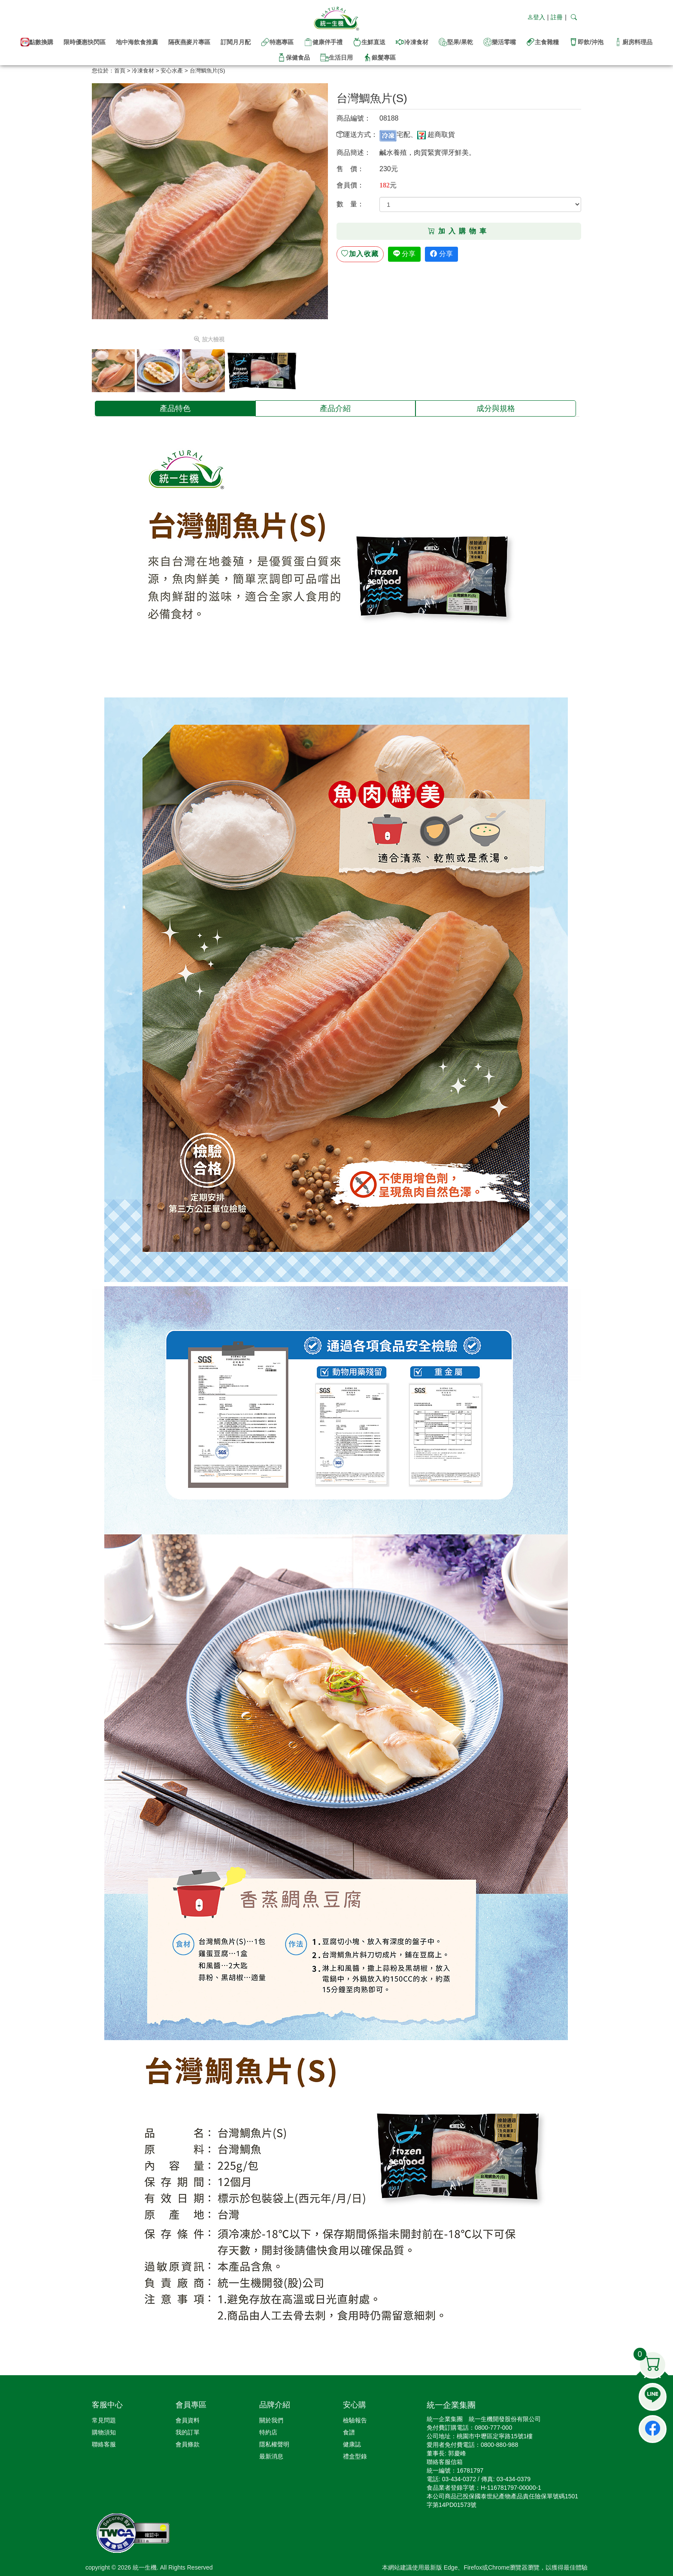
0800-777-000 (493, 2427)
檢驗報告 (355, 2420)
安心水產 (172, 70)
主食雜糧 (542, 42)
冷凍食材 (412, 42)
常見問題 (104, 2420)
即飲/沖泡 (586, 42)
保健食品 (293, 57)
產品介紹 (335, 408)
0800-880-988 (499, 2444)
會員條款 (188, 2444)
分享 (404, 253)
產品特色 (175, 408)
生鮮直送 (369, 42)
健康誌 (352, 2444)
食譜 (349, 2432)
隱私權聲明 (274, 2444)
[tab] (175, 408)
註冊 (557, 17)
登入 (536, 17)
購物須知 (104, 2432)
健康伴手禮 (323, 42)
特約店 (268, 2432)
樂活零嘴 (499, 42)
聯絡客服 (104, 2444)
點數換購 (37, 42)
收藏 (360, 253)
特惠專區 (277, 42)
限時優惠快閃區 (85, 42)
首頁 (119, 70)
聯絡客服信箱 (445, 2461)
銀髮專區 (379, 57)
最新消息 (271, 2456)
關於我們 (271, 2420)
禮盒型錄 (355, 2456)
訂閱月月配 (236, 42)
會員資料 (188, 2420)
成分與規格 (495, 408)
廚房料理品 (633, 42)
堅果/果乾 (456, 42)
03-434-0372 (459, 2479)
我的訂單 (188, 2432)
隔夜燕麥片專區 (189, 42)
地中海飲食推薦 (137, 42)
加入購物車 (459, 231)
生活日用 (336, 57)
